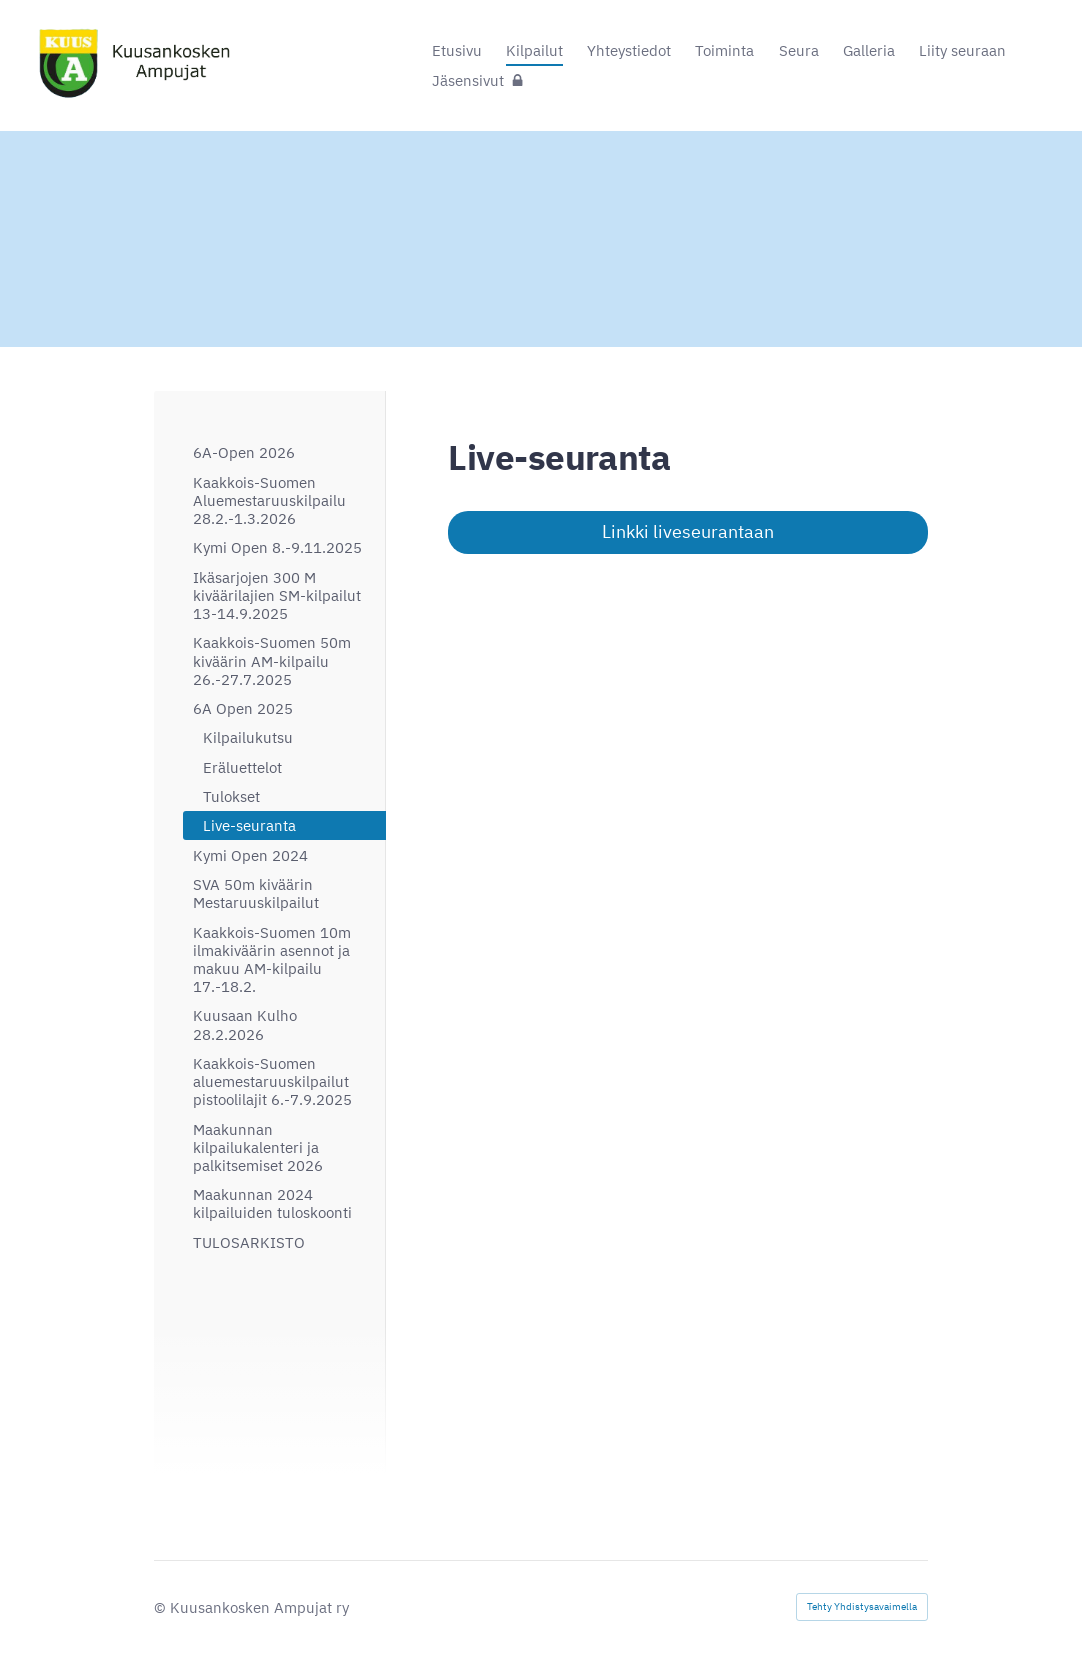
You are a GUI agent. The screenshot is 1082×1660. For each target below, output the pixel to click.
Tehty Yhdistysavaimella (862, 1606)
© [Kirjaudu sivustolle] (162, 1607)
